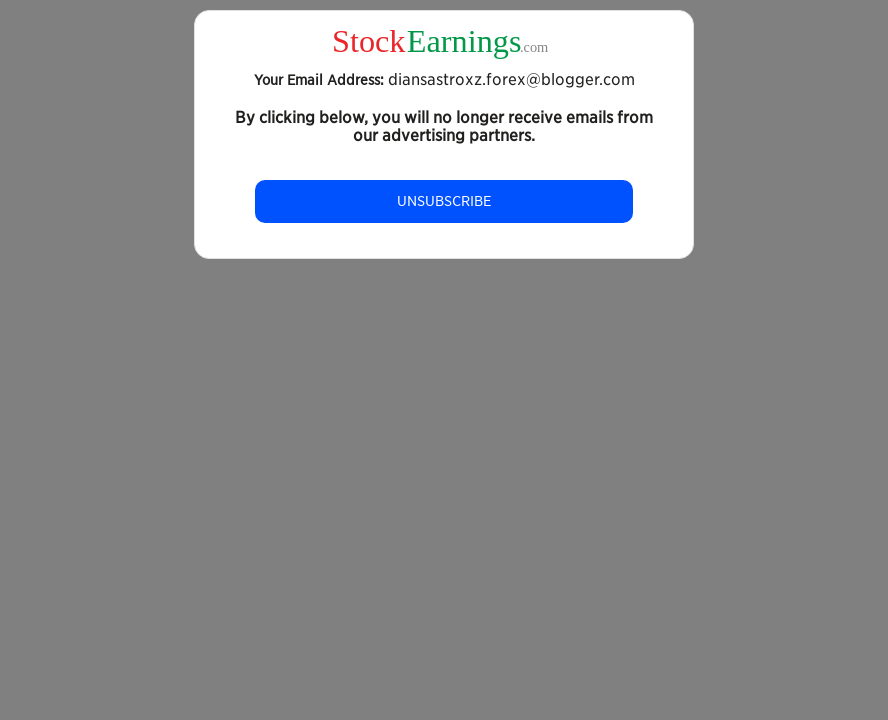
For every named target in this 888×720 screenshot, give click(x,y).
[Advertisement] (444, 434)
